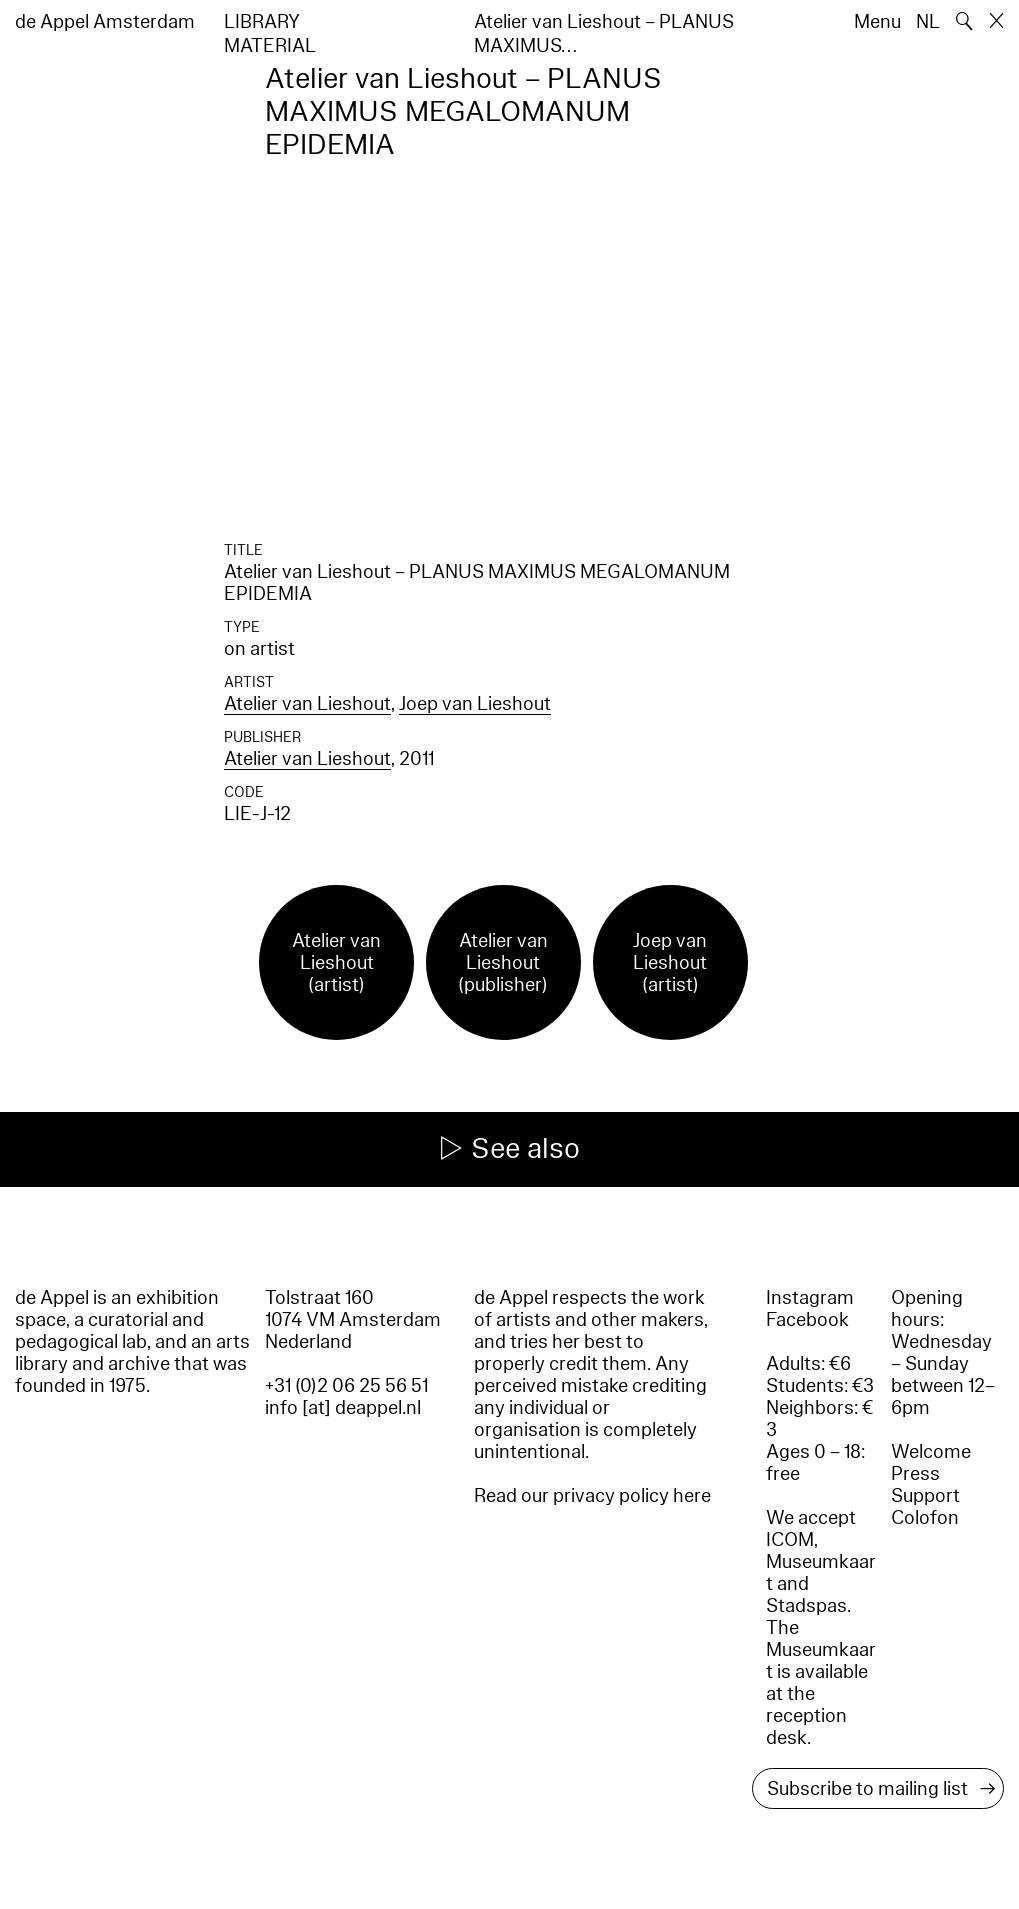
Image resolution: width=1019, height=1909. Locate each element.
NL (928, 22)
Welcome (931, 1452)
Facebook (807, 1320)
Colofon (925, 1518)
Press (915, 1474)
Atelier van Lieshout (307, 704)
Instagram (810, 1298)
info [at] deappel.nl (343, 1408)
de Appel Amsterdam (105, 22)
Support (925, 1496)
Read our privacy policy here (592, 1496)
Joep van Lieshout (475, 704)
